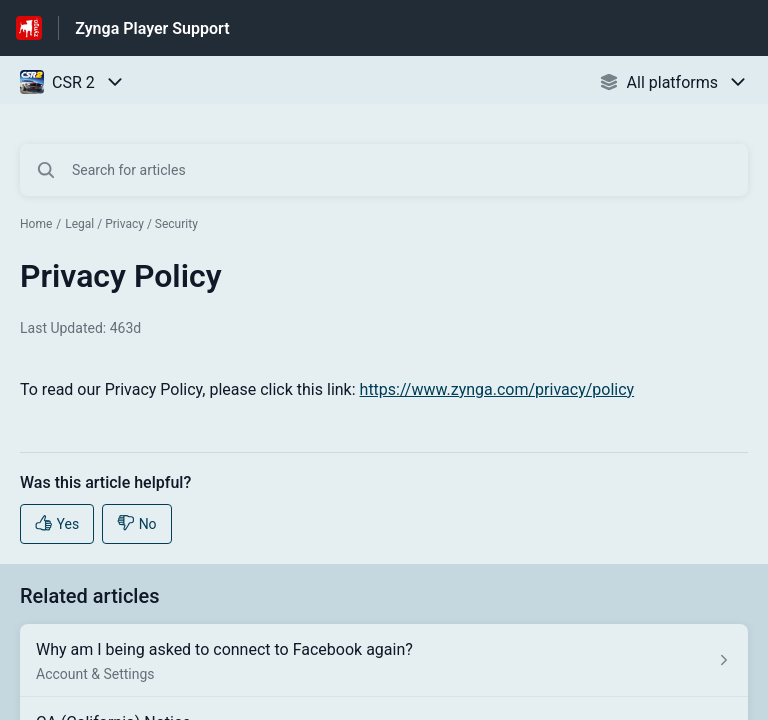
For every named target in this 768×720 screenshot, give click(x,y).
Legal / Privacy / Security (131, 224)
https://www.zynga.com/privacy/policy (497, 389)
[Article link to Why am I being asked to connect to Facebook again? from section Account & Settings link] (384, 660)
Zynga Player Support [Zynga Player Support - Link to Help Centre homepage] (152, 28)
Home (36, 224)
